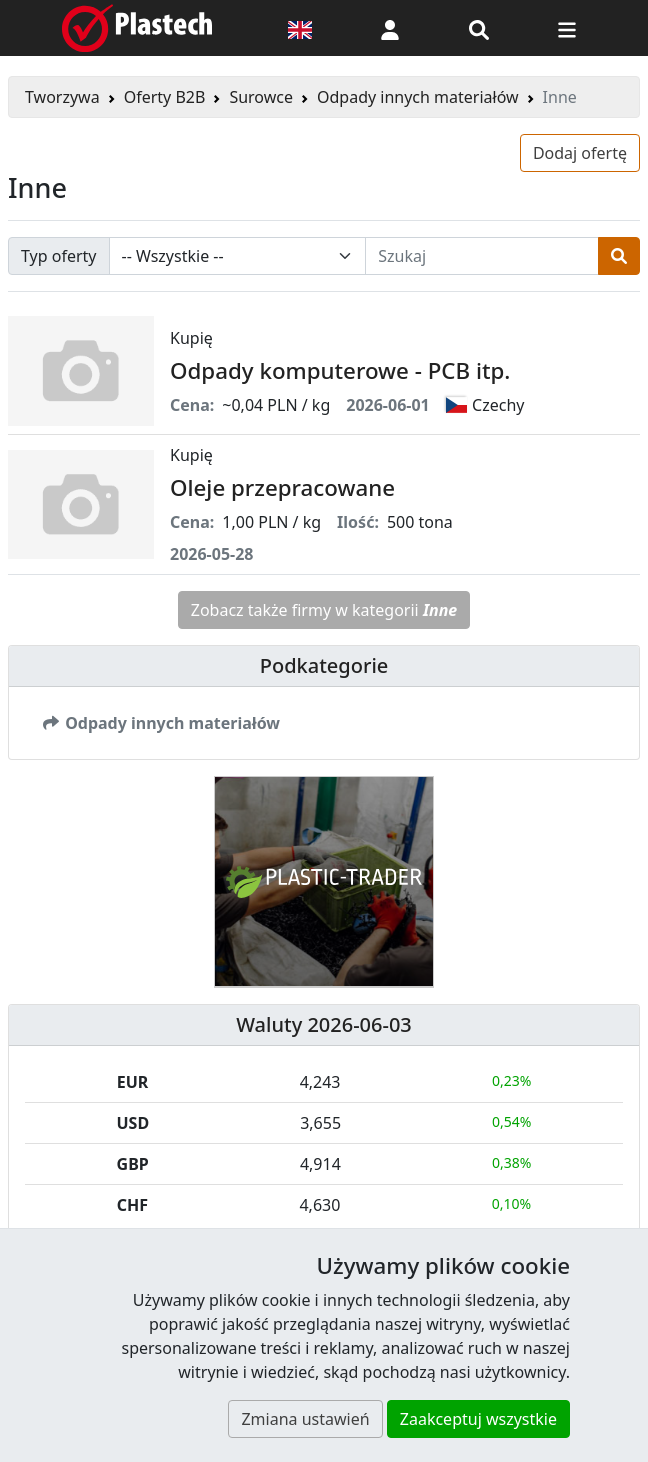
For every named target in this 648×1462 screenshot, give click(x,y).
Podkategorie (324, 665)
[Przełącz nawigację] (567, 28)
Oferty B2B (165, 97)
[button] (390, 28)
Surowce (261, 97)
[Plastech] (137, 28)
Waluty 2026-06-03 (324, 1024)
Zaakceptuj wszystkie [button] (478, 1419)
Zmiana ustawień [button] (305, 1419)
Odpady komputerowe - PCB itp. (340, 370)
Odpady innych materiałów (418, 97)
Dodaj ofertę (580, 153)
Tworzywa (62, 97)
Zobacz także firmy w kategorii (324, 610)
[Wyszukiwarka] (479, 28)
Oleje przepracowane (282, 487)
